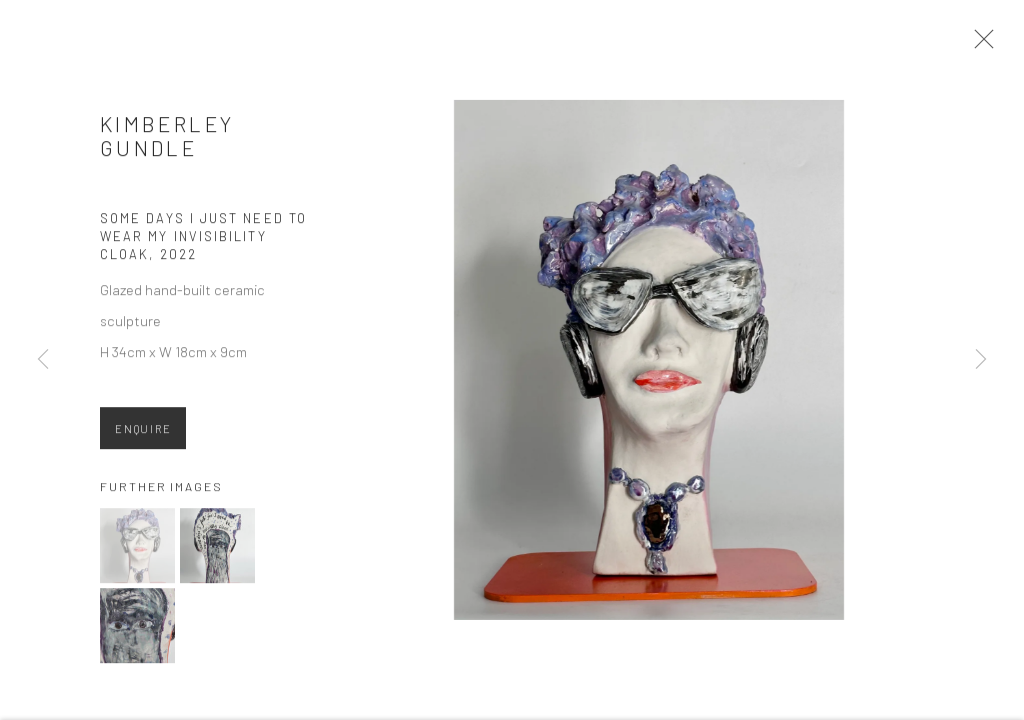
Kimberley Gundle (167, 141)
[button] (137, 551)
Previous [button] (43, 360)
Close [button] (983, 45)
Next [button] (981, 360)
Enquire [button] (143, 434)
